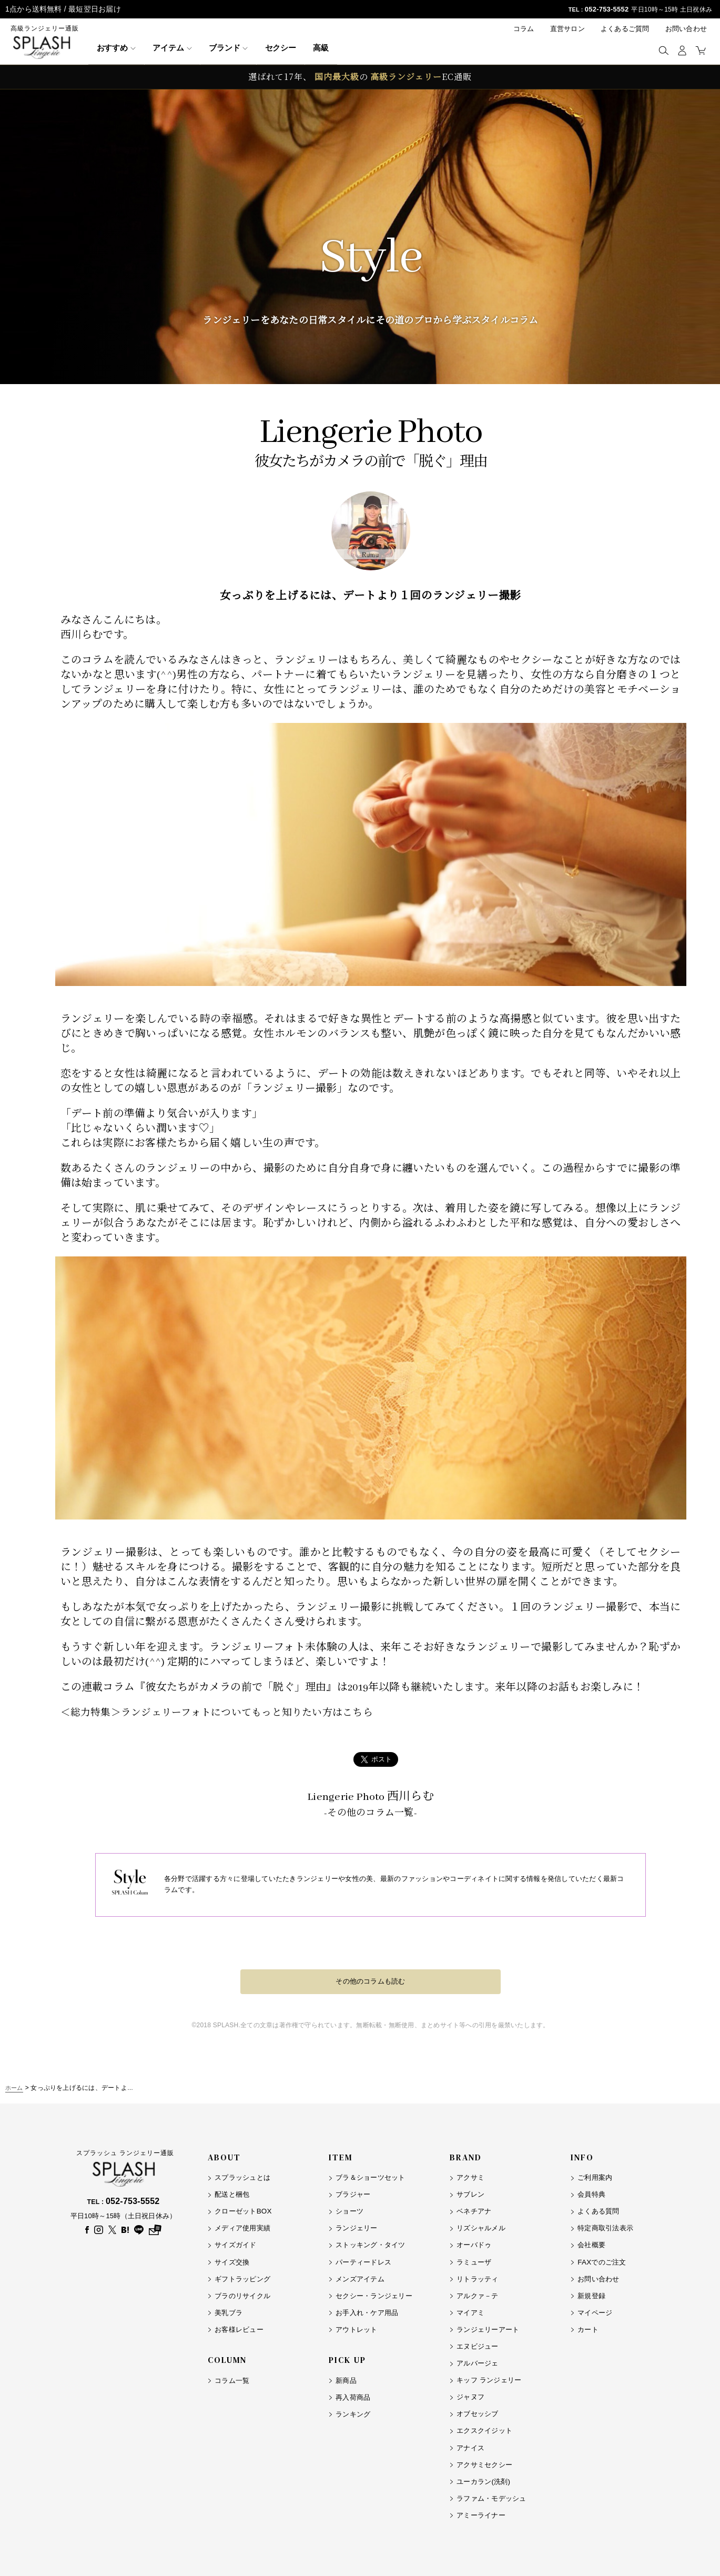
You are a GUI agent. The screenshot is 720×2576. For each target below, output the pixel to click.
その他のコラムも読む (370, 1981)
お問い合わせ (686, 29)
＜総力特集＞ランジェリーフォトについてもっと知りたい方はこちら (224, 1713)
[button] (663, 50)
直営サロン (567, 29)
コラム (523, 29)
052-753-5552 (604, 9)
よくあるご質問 (625, 29)
